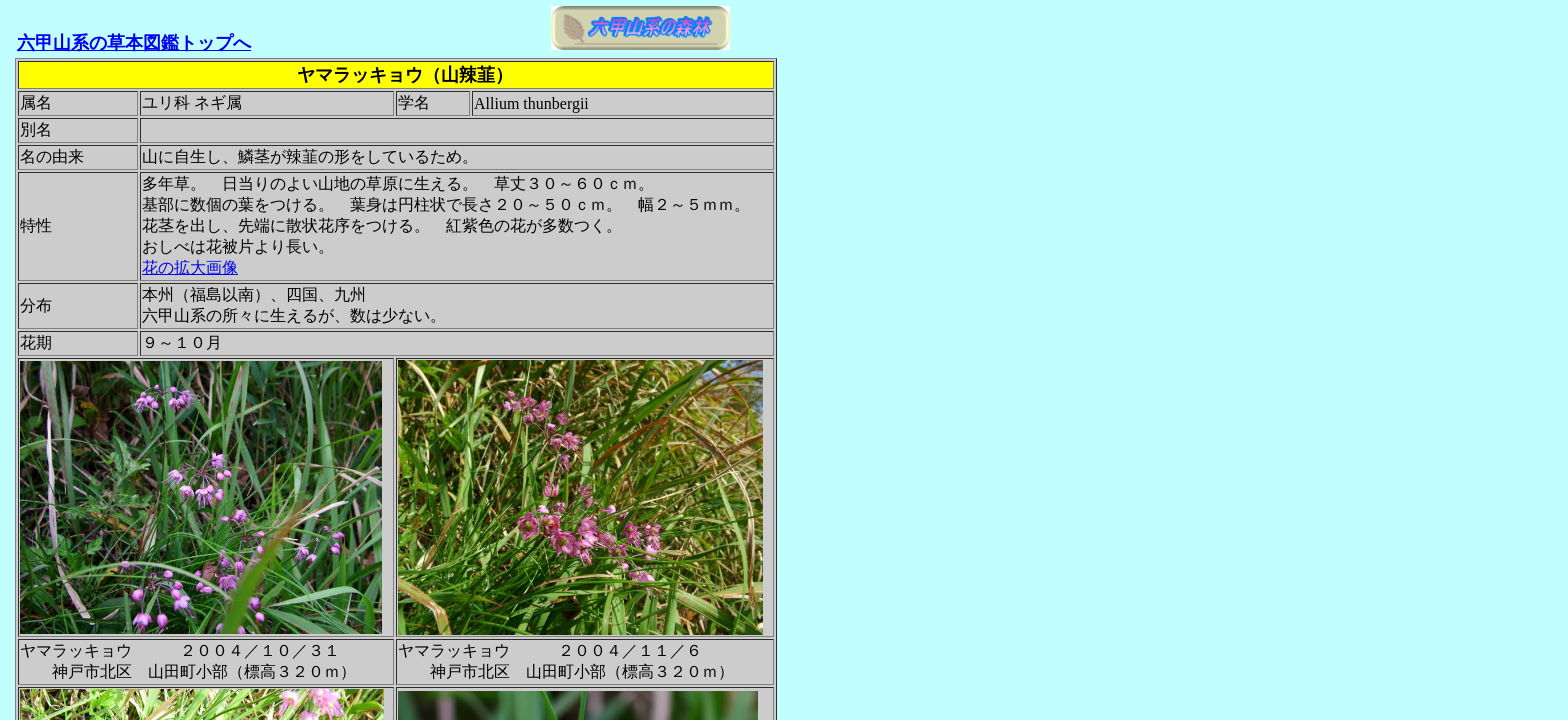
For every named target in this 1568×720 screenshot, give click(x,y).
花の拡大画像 (190, 267)
